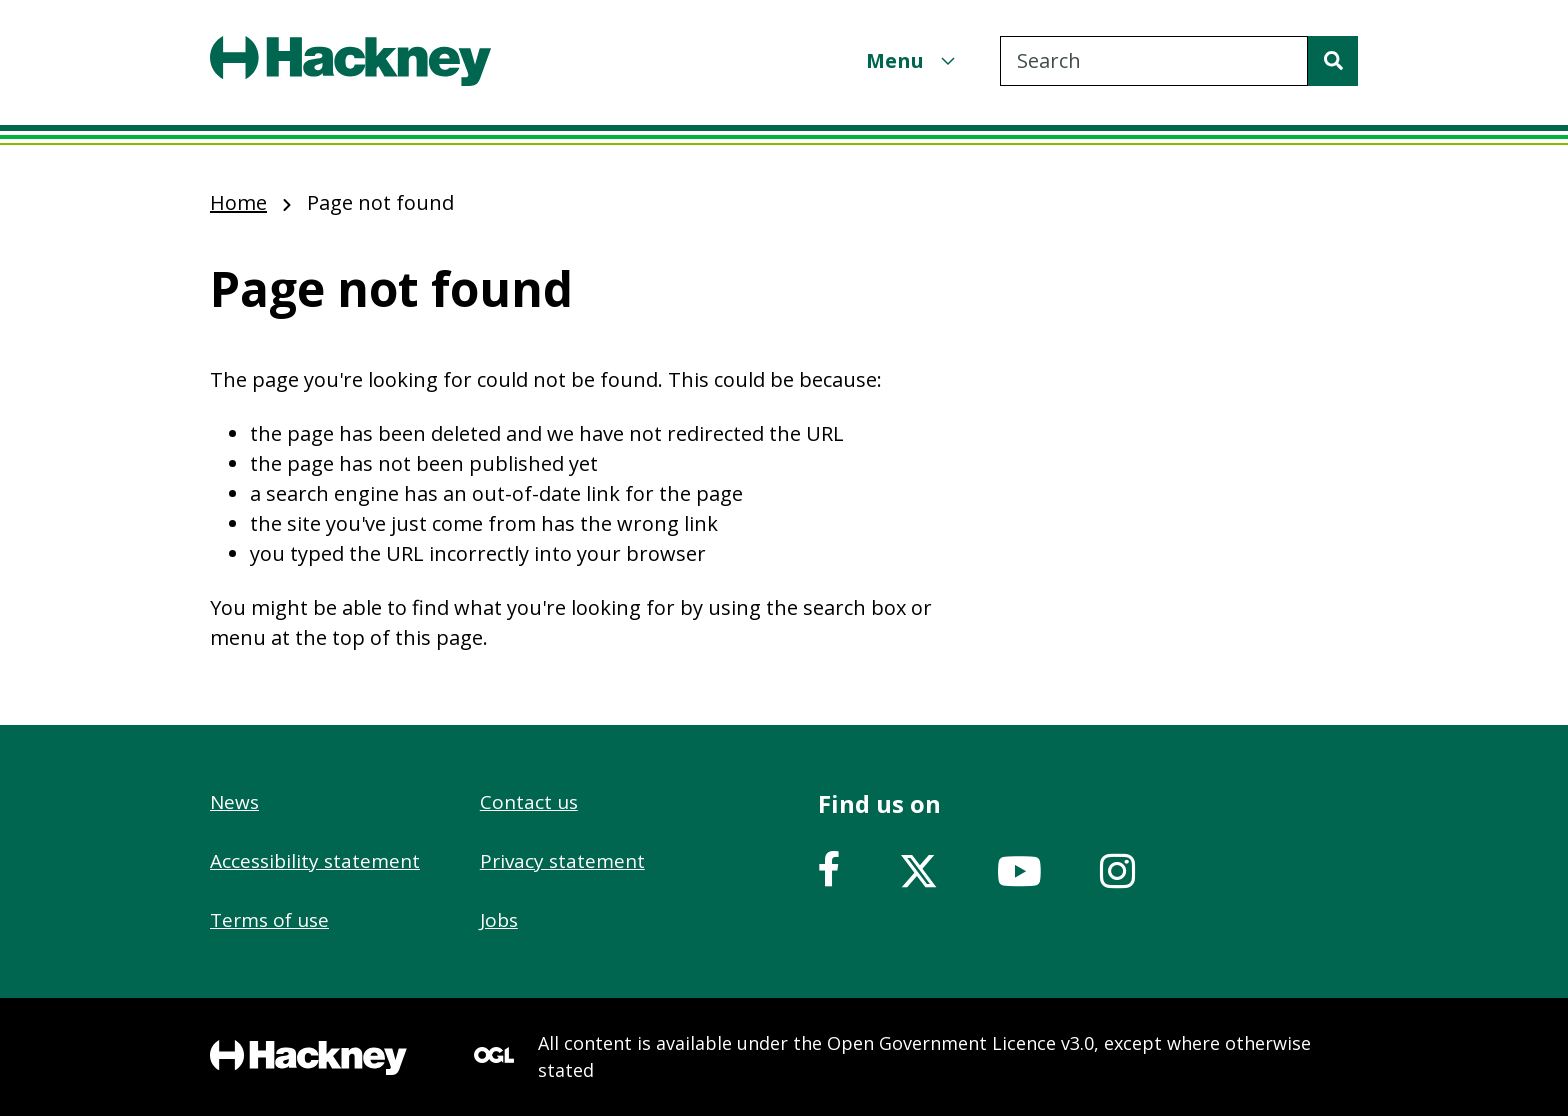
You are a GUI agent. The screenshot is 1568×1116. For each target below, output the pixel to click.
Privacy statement (562, 861)
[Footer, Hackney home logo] (308, 1057)
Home (238, 202)
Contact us (529, 802)
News (234, 802)
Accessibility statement (315, 861)
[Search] (1333, 61)
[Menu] (913, 60)
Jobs (499, 920)
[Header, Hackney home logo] (350, 61)
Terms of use (269, 920)
